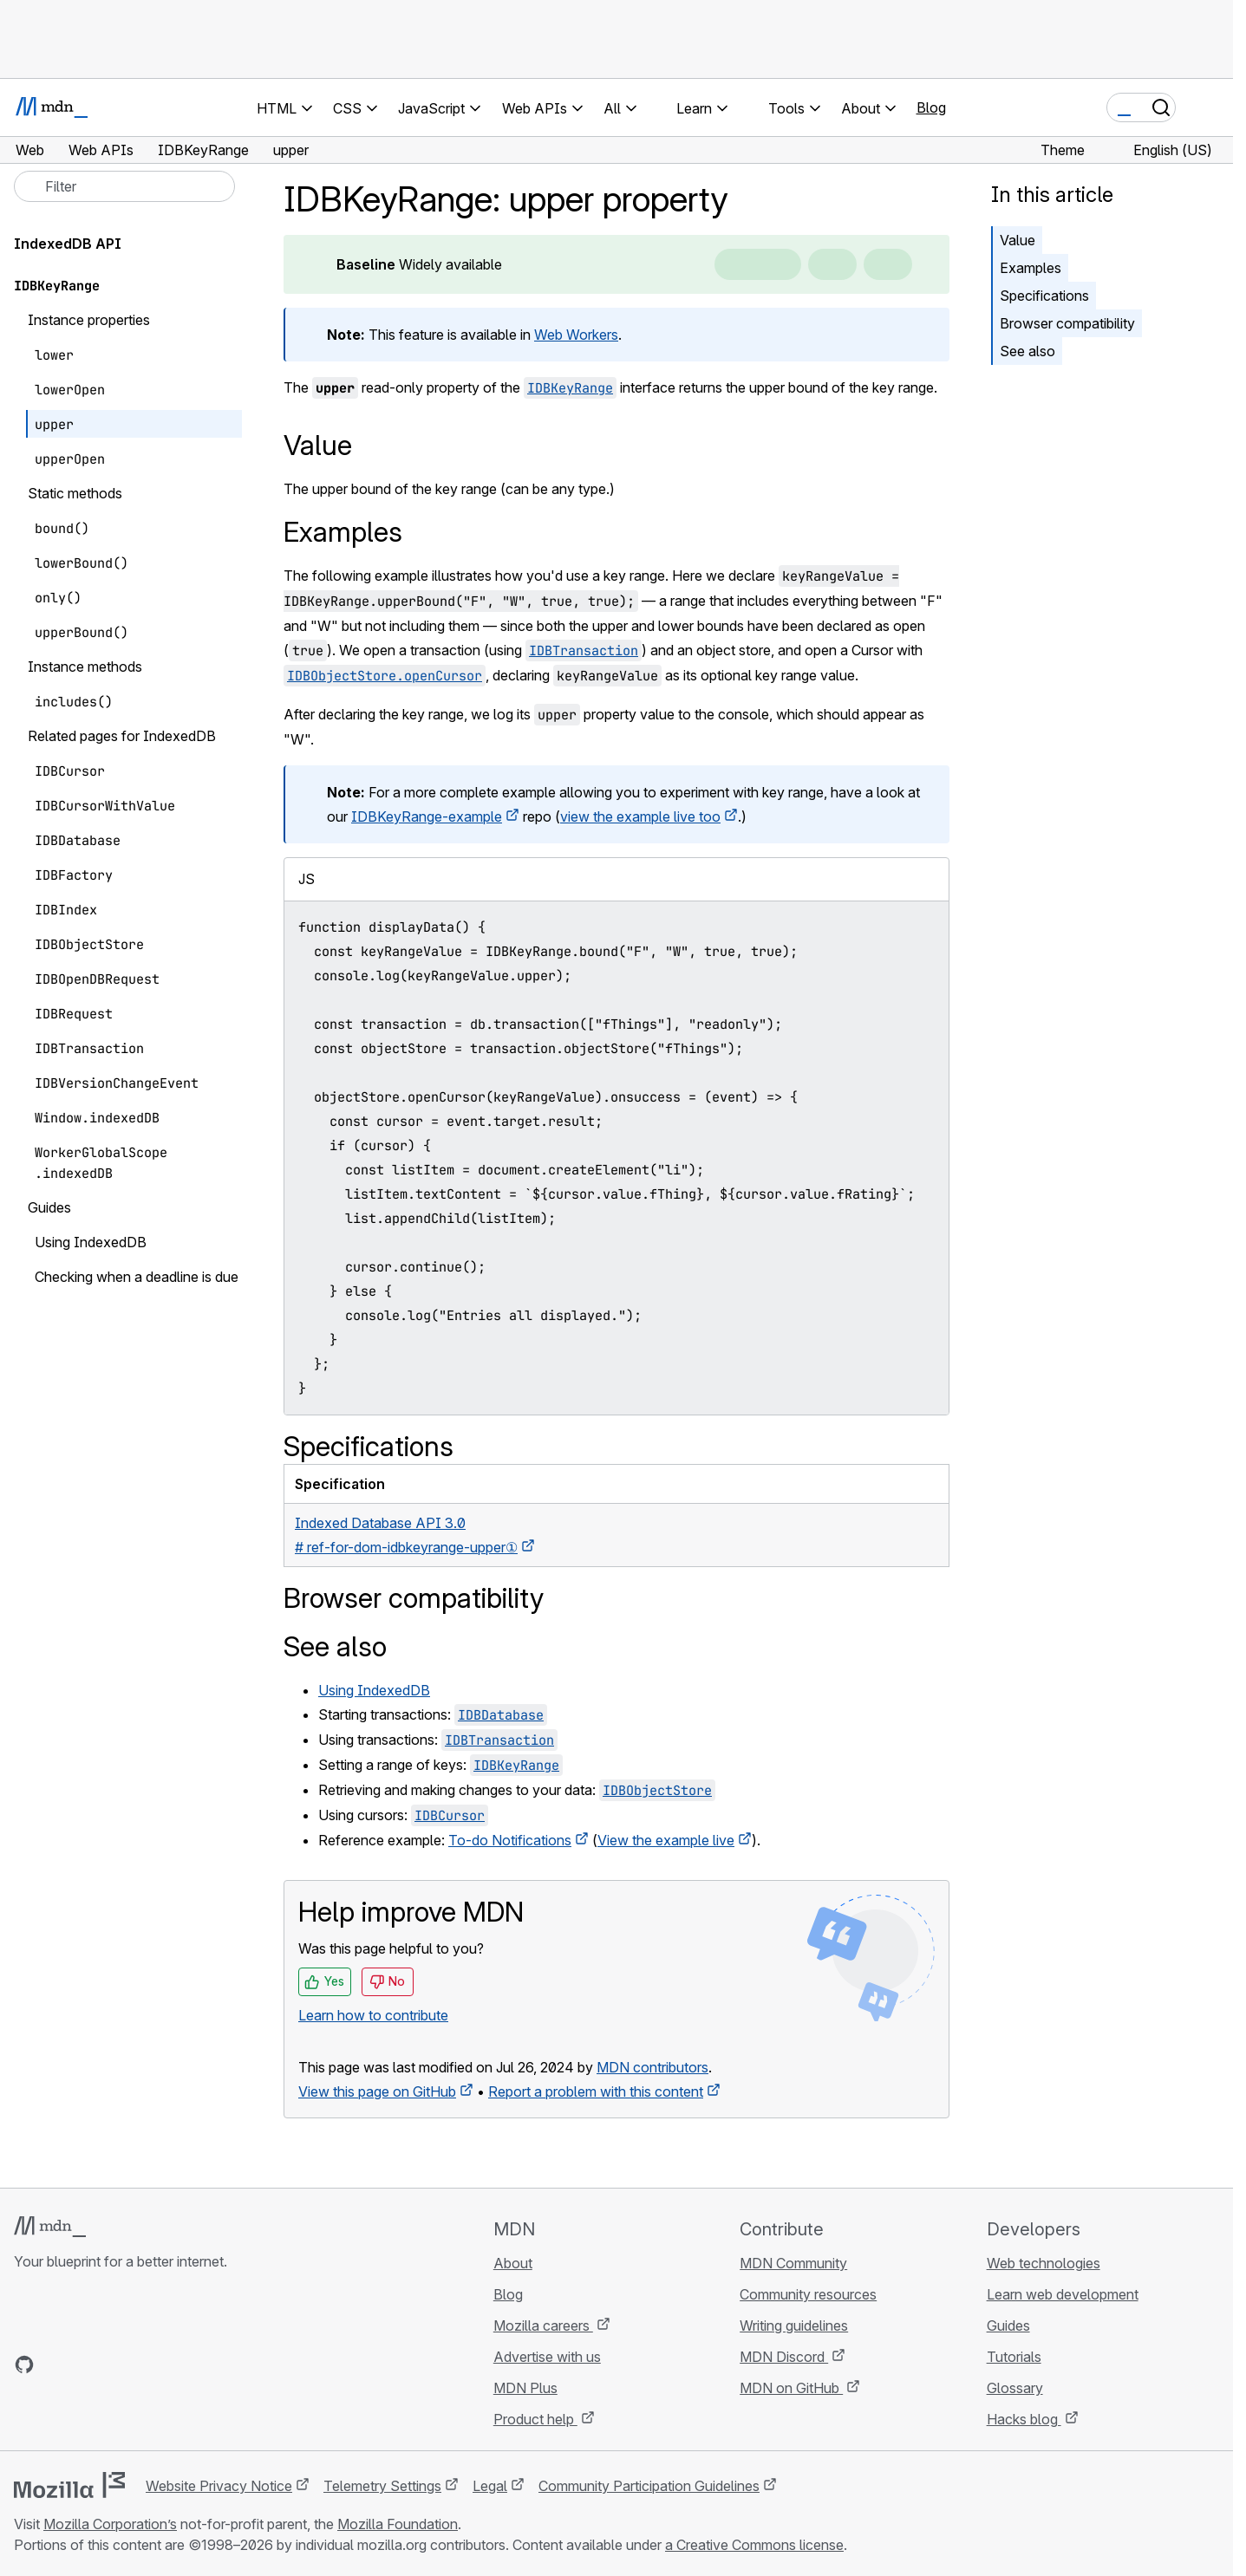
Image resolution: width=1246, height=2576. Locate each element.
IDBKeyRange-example (426, 816)
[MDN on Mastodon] (118, 2364)
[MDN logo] (50, 2226)
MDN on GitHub (791, 2388)
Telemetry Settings (382, 2486)
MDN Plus (525, 2388)
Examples (1030, 267)
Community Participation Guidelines (649, 2486)
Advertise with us (547, 2356)
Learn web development (1062, 2294)
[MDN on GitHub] (24, 2364)
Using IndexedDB (374, 1690)
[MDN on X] (86, 2364)
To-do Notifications (509, 1840)
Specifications (1044, 295)
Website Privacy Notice (219, 2486)
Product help (535, 2419)
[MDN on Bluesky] (55, 2364)
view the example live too (640, 816)
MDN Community (793, 2263)
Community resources (808, 2294)
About (512, 2263)
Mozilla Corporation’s (110, 2524)
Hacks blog (1024, 2419)
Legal (490, 2486)
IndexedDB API (67, 243)
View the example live (665, 1840)
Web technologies (1043, 2263)
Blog (931, 107)
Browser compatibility (1067, 323)
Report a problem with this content (595, 2091)
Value (1017, 240)
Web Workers (576, 334)
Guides (1008, 2325)
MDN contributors (652, 2067)
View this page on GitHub (377, 2091)
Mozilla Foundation (397, 2524)
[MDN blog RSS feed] (149, 2364)
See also (1027, 351)
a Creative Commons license (754, 2544)
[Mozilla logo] (69, 2485)
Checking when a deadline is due (136, 1276)
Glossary (1015, 2388)
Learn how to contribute (373, 2015)
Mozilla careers (543, 2325)
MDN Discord (784, 2356)
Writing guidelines (794, 2325)
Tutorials (1014, 2356)
